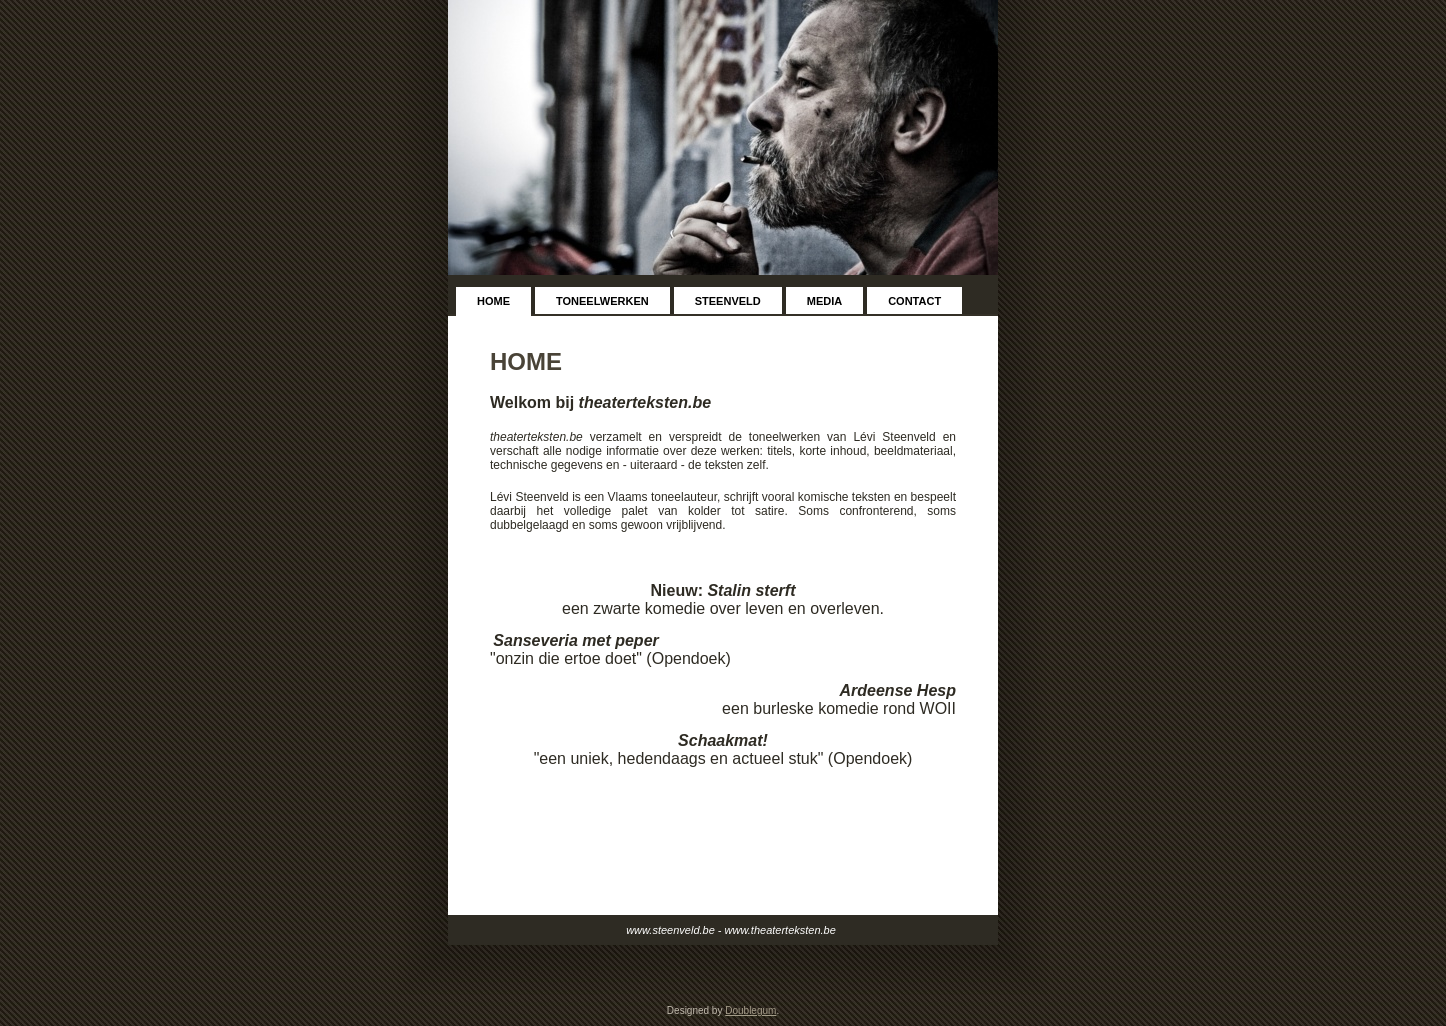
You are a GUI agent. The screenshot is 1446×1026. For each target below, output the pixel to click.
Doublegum (750, 1010)
